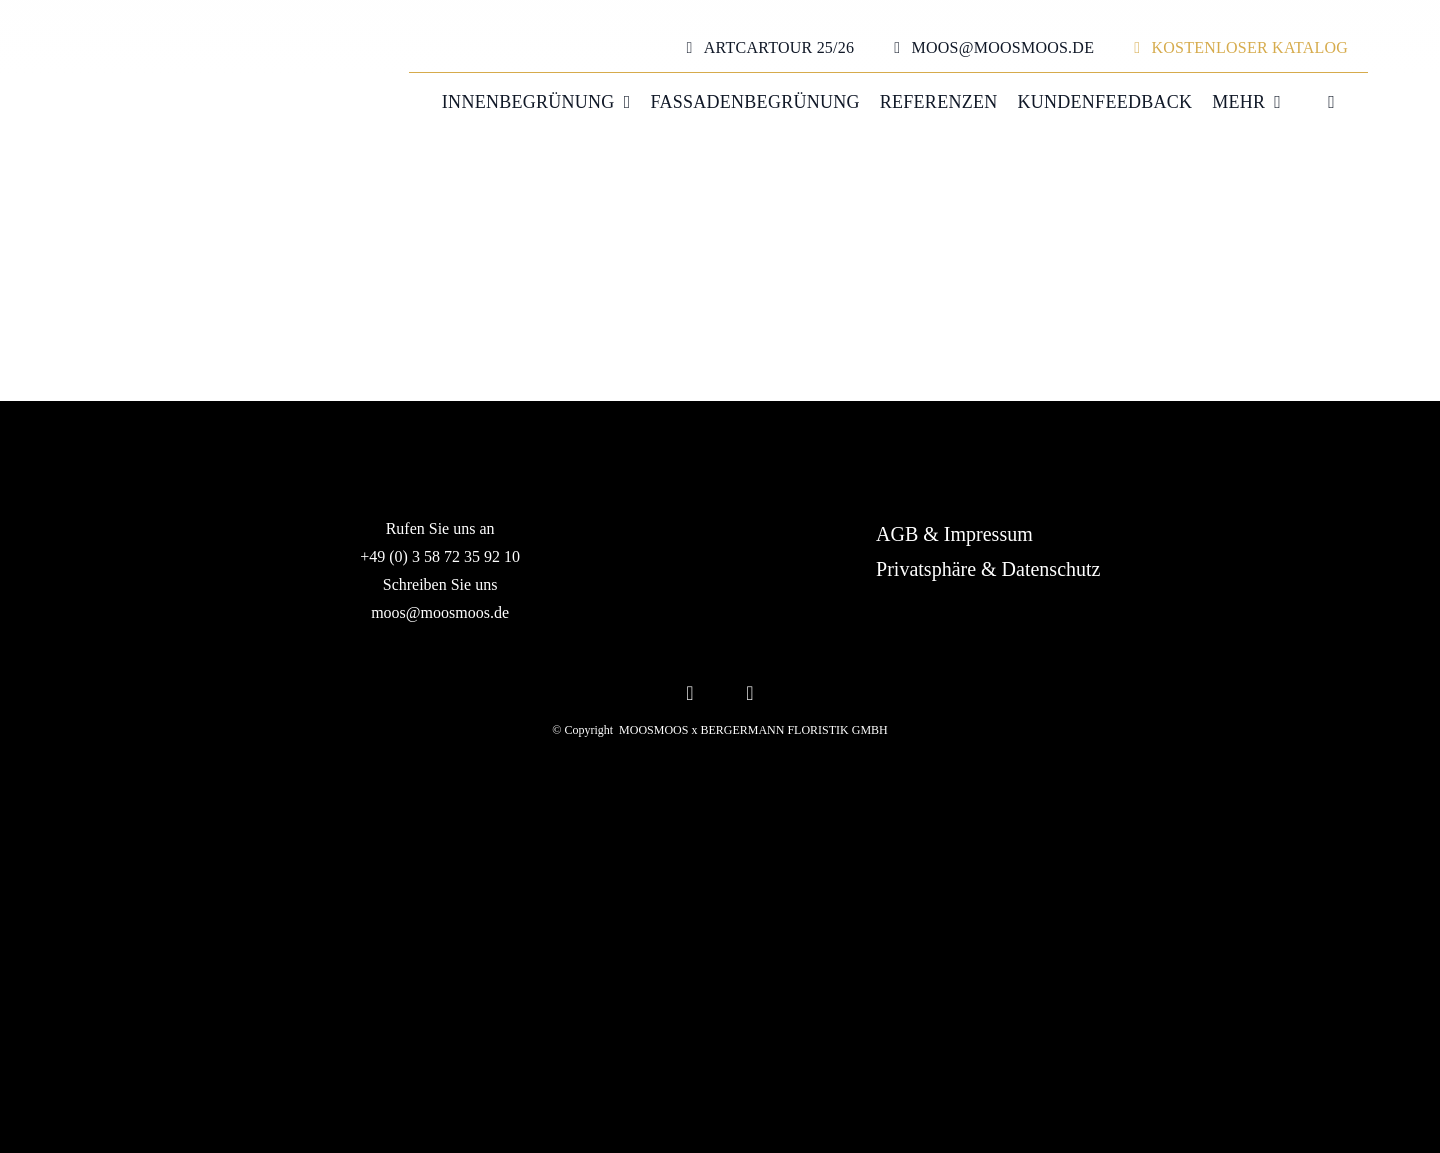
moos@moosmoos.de (440, 612)
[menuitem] (1318, 103)
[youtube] (750, 690)
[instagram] (690, 690)
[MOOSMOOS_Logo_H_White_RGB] (720, 901)
